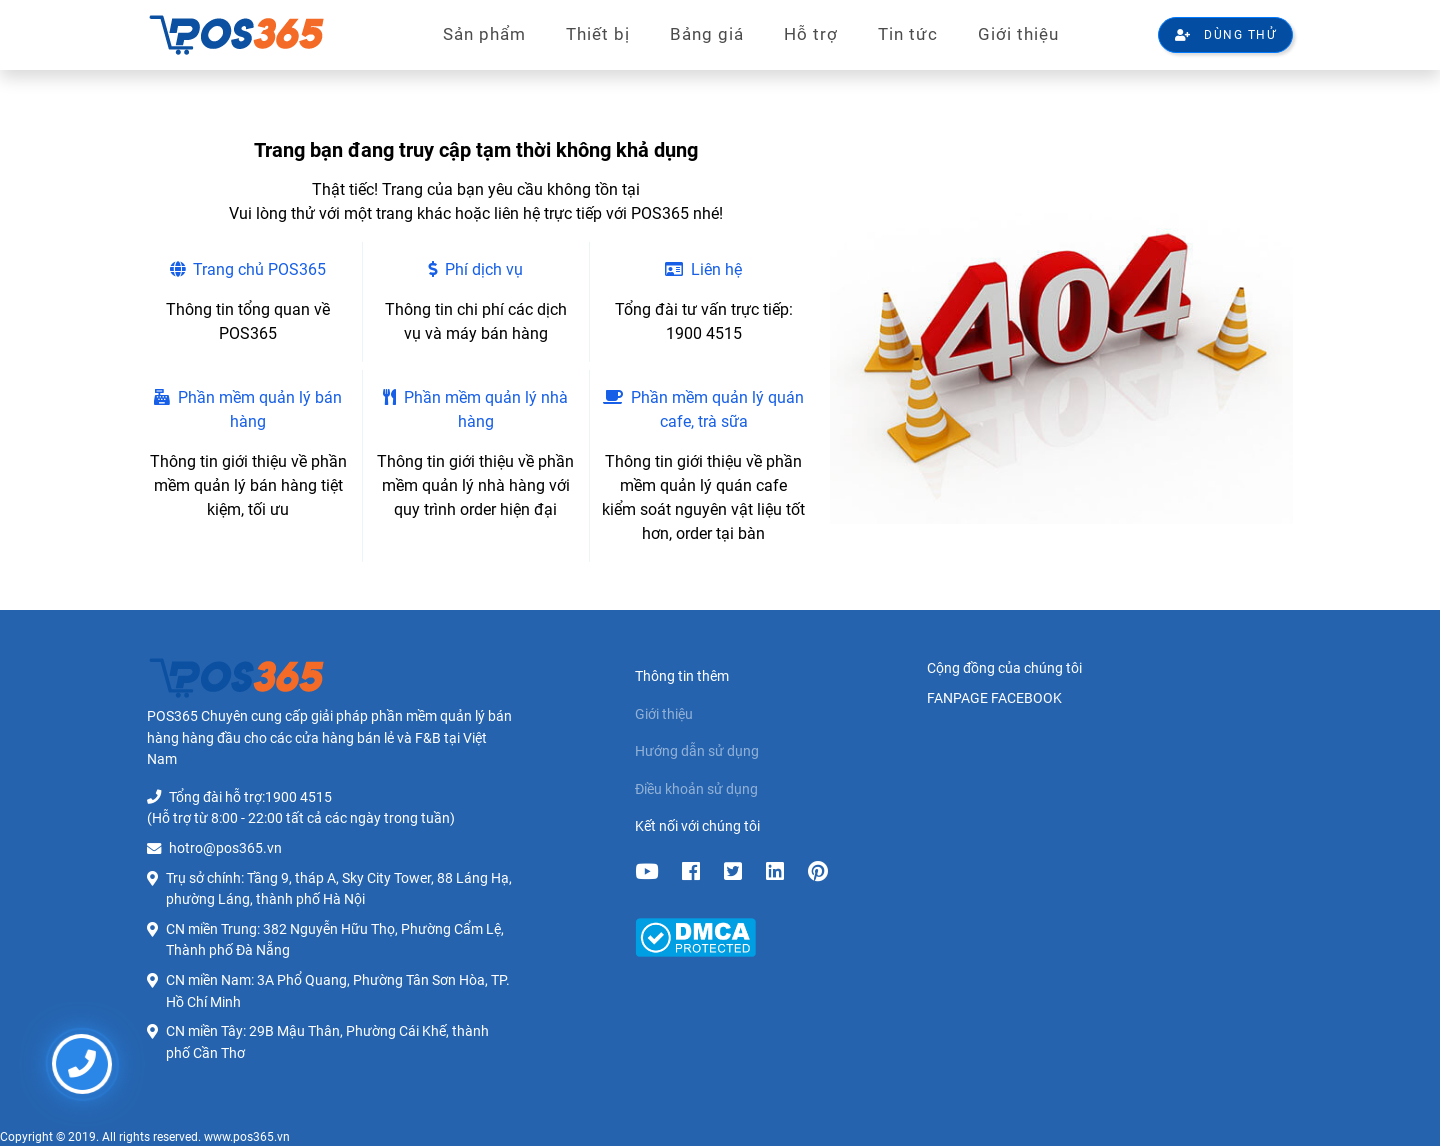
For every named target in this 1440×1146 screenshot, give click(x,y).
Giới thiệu (1018, 34)
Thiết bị (598, 34)
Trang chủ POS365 (248, 269)
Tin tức (908, 34)
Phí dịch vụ (475, 269)
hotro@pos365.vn (225, 848)
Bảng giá (707, 34)
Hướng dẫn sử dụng (697, 751)
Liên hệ (703, 269)
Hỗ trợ (811, 34)
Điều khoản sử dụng (696, 789)
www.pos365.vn (247, 1137)
